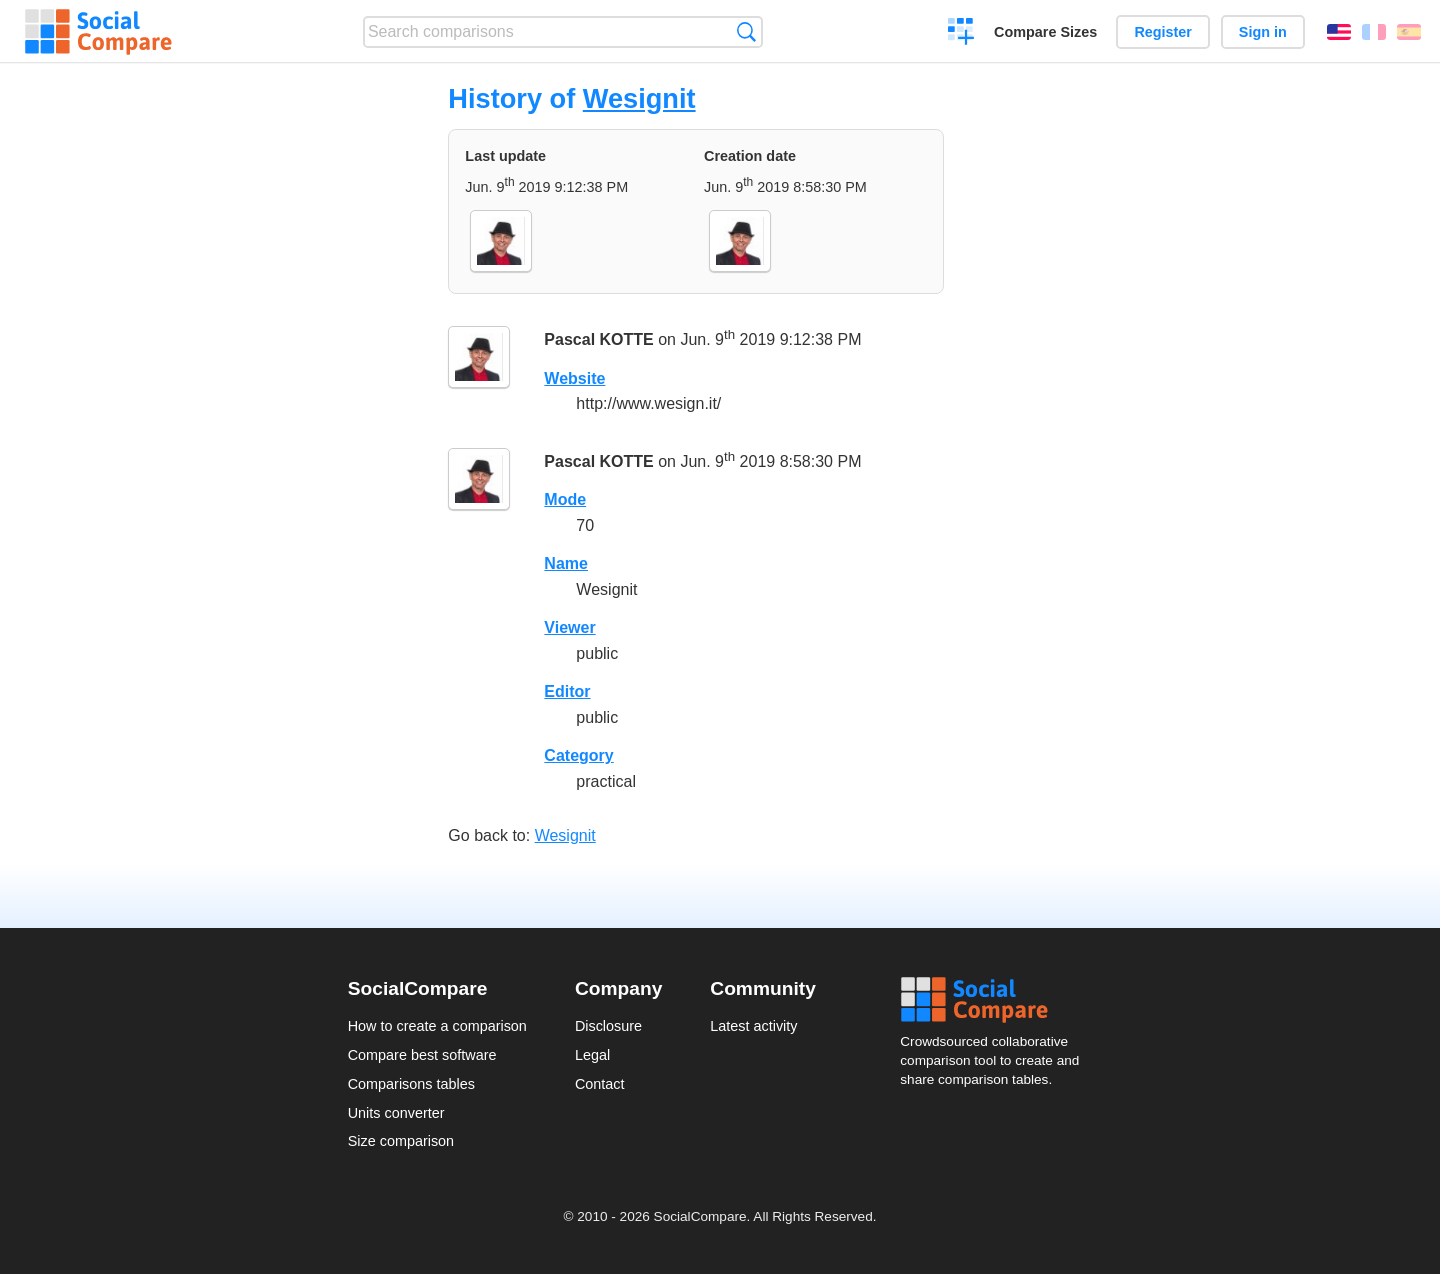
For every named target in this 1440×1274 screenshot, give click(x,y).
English (1339, 32)
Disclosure (608, 1026)
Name (566, 563)
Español (1409, 32)
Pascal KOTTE (598, 339)
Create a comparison (961, 34)
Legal (592, 1055)
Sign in (1263, 32)
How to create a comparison (437, 1026)
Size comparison (401, 1141)
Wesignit (639, 98)
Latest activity (753, 1026)
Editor (567, 691)
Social (996, 1000)
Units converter (396, 1113)
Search (746, 31)
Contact (600, 1084)
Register (1163, 32)
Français (1374, 32)
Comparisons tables (411, 1084)
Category (578, 755)
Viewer (569, 627)
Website (574, 378)
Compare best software (422, 1055)
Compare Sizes (1045, 32)
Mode (565, 499)
